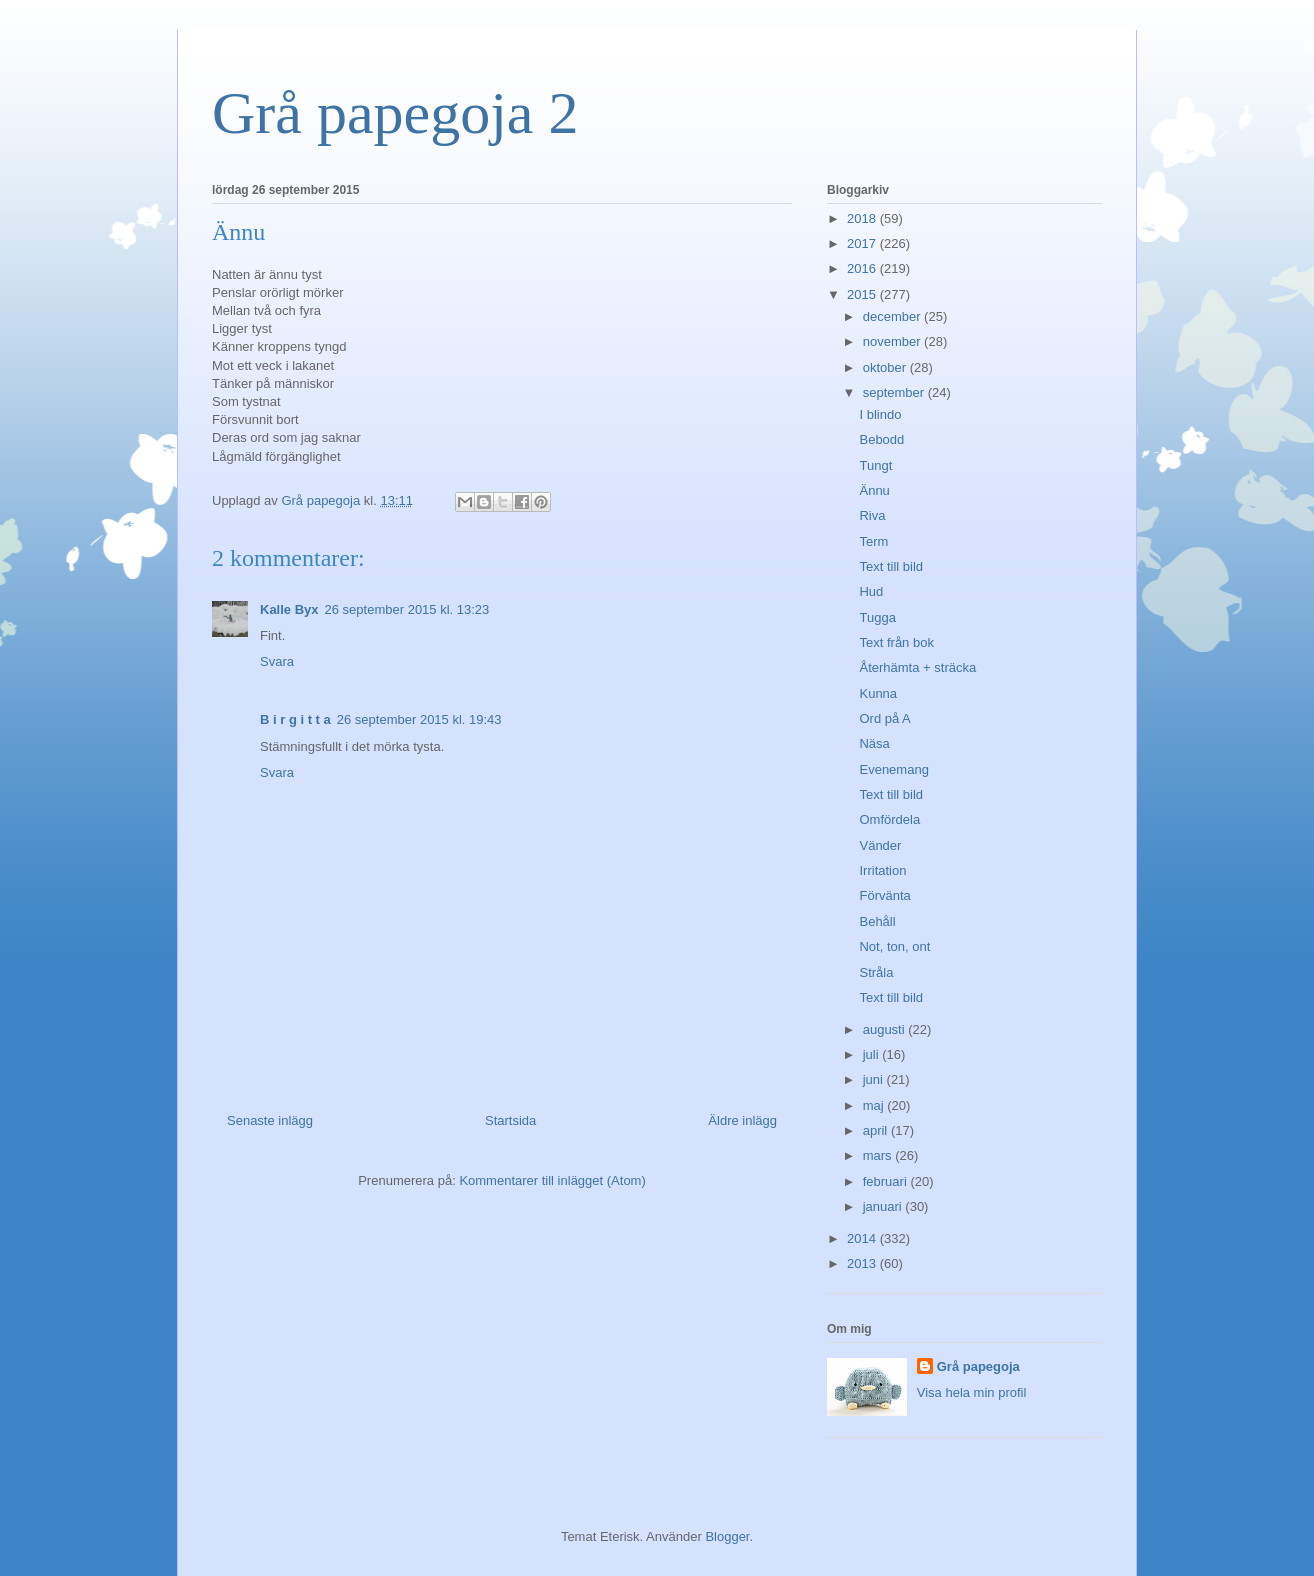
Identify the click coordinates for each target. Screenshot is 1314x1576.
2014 (863, 1238)
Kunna (878, 693)
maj (875, 1105)
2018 (863, 218)
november (893, 341)
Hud (871, 591)
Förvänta (884, 895)
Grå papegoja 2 (395, 113)
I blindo (880, 414)
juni (875, 1079)
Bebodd (881, 439)
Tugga (877, 617)
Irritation (882, 870)
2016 (863, 268)
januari (884, 1206)
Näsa (874, 743)
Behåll (877, 921)
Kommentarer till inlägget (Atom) (552, 1180)
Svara (277, 661)
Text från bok (896, 642)
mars (879, 1155)
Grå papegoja (978, 1366)
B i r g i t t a (295, 719)
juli (873, 1054)
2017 (863, 243)
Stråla (876, 972)
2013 (863, 1263)
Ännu (874, 490)
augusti (886, 1029)
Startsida (510, 1120)
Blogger (727, 1536)
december (893, 316)
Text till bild (891, 566)
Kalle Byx (289, 609)
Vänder (880, 845)
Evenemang (893, 769)
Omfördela (889, 819)
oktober (886, 367)
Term (873, 541)
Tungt (875, 465)
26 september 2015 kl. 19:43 (419, 719)
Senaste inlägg (270, 1120)
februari (887, 1181)
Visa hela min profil (972, 1392)
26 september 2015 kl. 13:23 (407, 609)
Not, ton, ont (894, 946)
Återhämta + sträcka (917, 667)
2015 (863, 294)
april (877, 1130)
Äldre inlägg (742, 1120)
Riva (872, 515)
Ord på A (884, 718)
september (895, 392)
